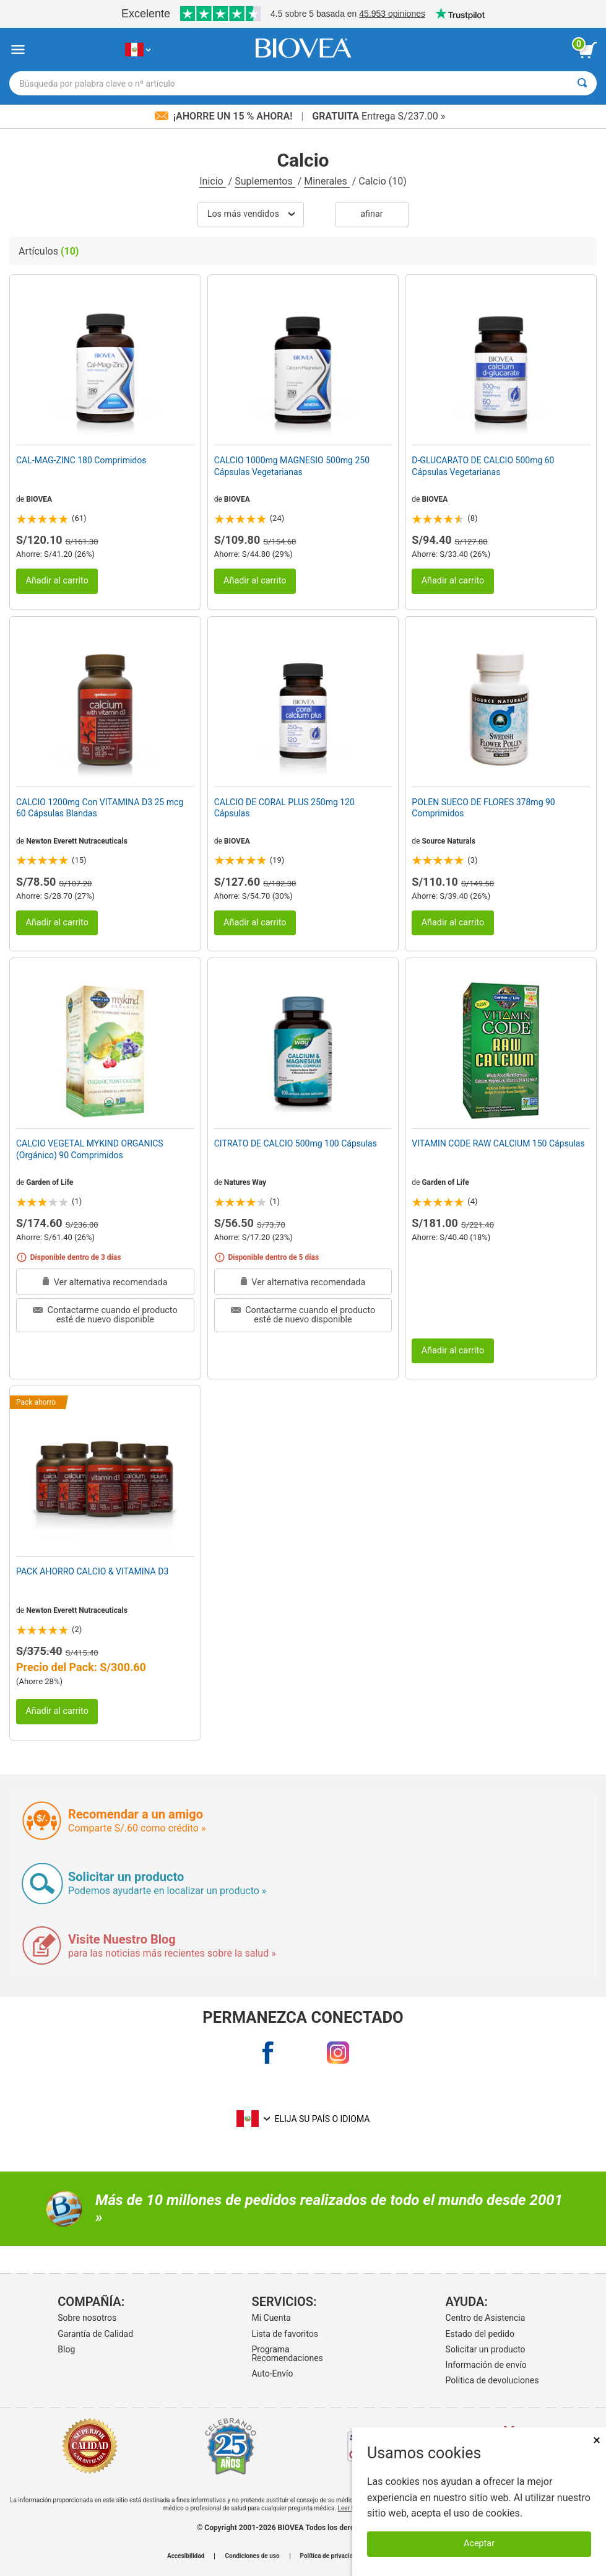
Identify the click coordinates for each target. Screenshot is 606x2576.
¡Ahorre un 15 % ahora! (225, 116)
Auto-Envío (272, 2373)
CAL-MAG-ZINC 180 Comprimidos (81, 460)
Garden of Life (49, 1182)
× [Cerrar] (596, 2440)
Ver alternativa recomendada (105, 1282)
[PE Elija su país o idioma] (138, 50)
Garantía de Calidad (95, 2334)
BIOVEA (39, 499)
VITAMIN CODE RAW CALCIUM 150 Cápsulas (498, 1143)
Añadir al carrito (57, 580)
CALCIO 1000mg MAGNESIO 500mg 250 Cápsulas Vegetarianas (292, 465)
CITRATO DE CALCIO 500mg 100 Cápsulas (295, 1143)
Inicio (212, 181)
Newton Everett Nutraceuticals (77, 841)
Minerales (327, 181)
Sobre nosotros (87, 2318)
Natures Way (245, 1182)
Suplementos (265, 181)
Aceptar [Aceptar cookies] (479, 2543)
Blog (66, 2349)
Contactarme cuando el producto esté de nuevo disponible (105, 1314)
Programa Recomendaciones (286, 2353)
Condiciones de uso (252, 2556)
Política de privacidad (330, 2556)
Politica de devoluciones (492, 2380)
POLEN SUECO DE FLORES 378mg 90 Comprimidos (483, 807)
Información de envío (486, 2365)
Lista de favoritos (284, 2334)
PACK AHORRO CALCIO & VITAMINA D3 (92, 1571)
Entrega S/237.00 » (378, 116)
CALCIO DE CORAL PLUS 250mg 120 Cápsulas (284, 807)
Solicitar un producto (486, 2349)
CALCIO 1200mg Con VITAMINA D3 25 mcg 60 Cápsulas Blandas (99, 807)
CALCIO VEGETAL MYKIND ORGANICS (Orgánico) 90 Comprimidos (89, 1148)
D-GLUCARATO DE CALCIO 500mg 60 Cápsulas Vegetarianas (483, 465)
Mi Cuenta (270, 2318)
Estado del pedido (480, 2334)
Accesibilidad (186, 2556)
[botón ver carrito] (587, 50)
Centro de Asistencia (486, 2318)
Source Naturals (448, 841)
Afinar (371, 214)
